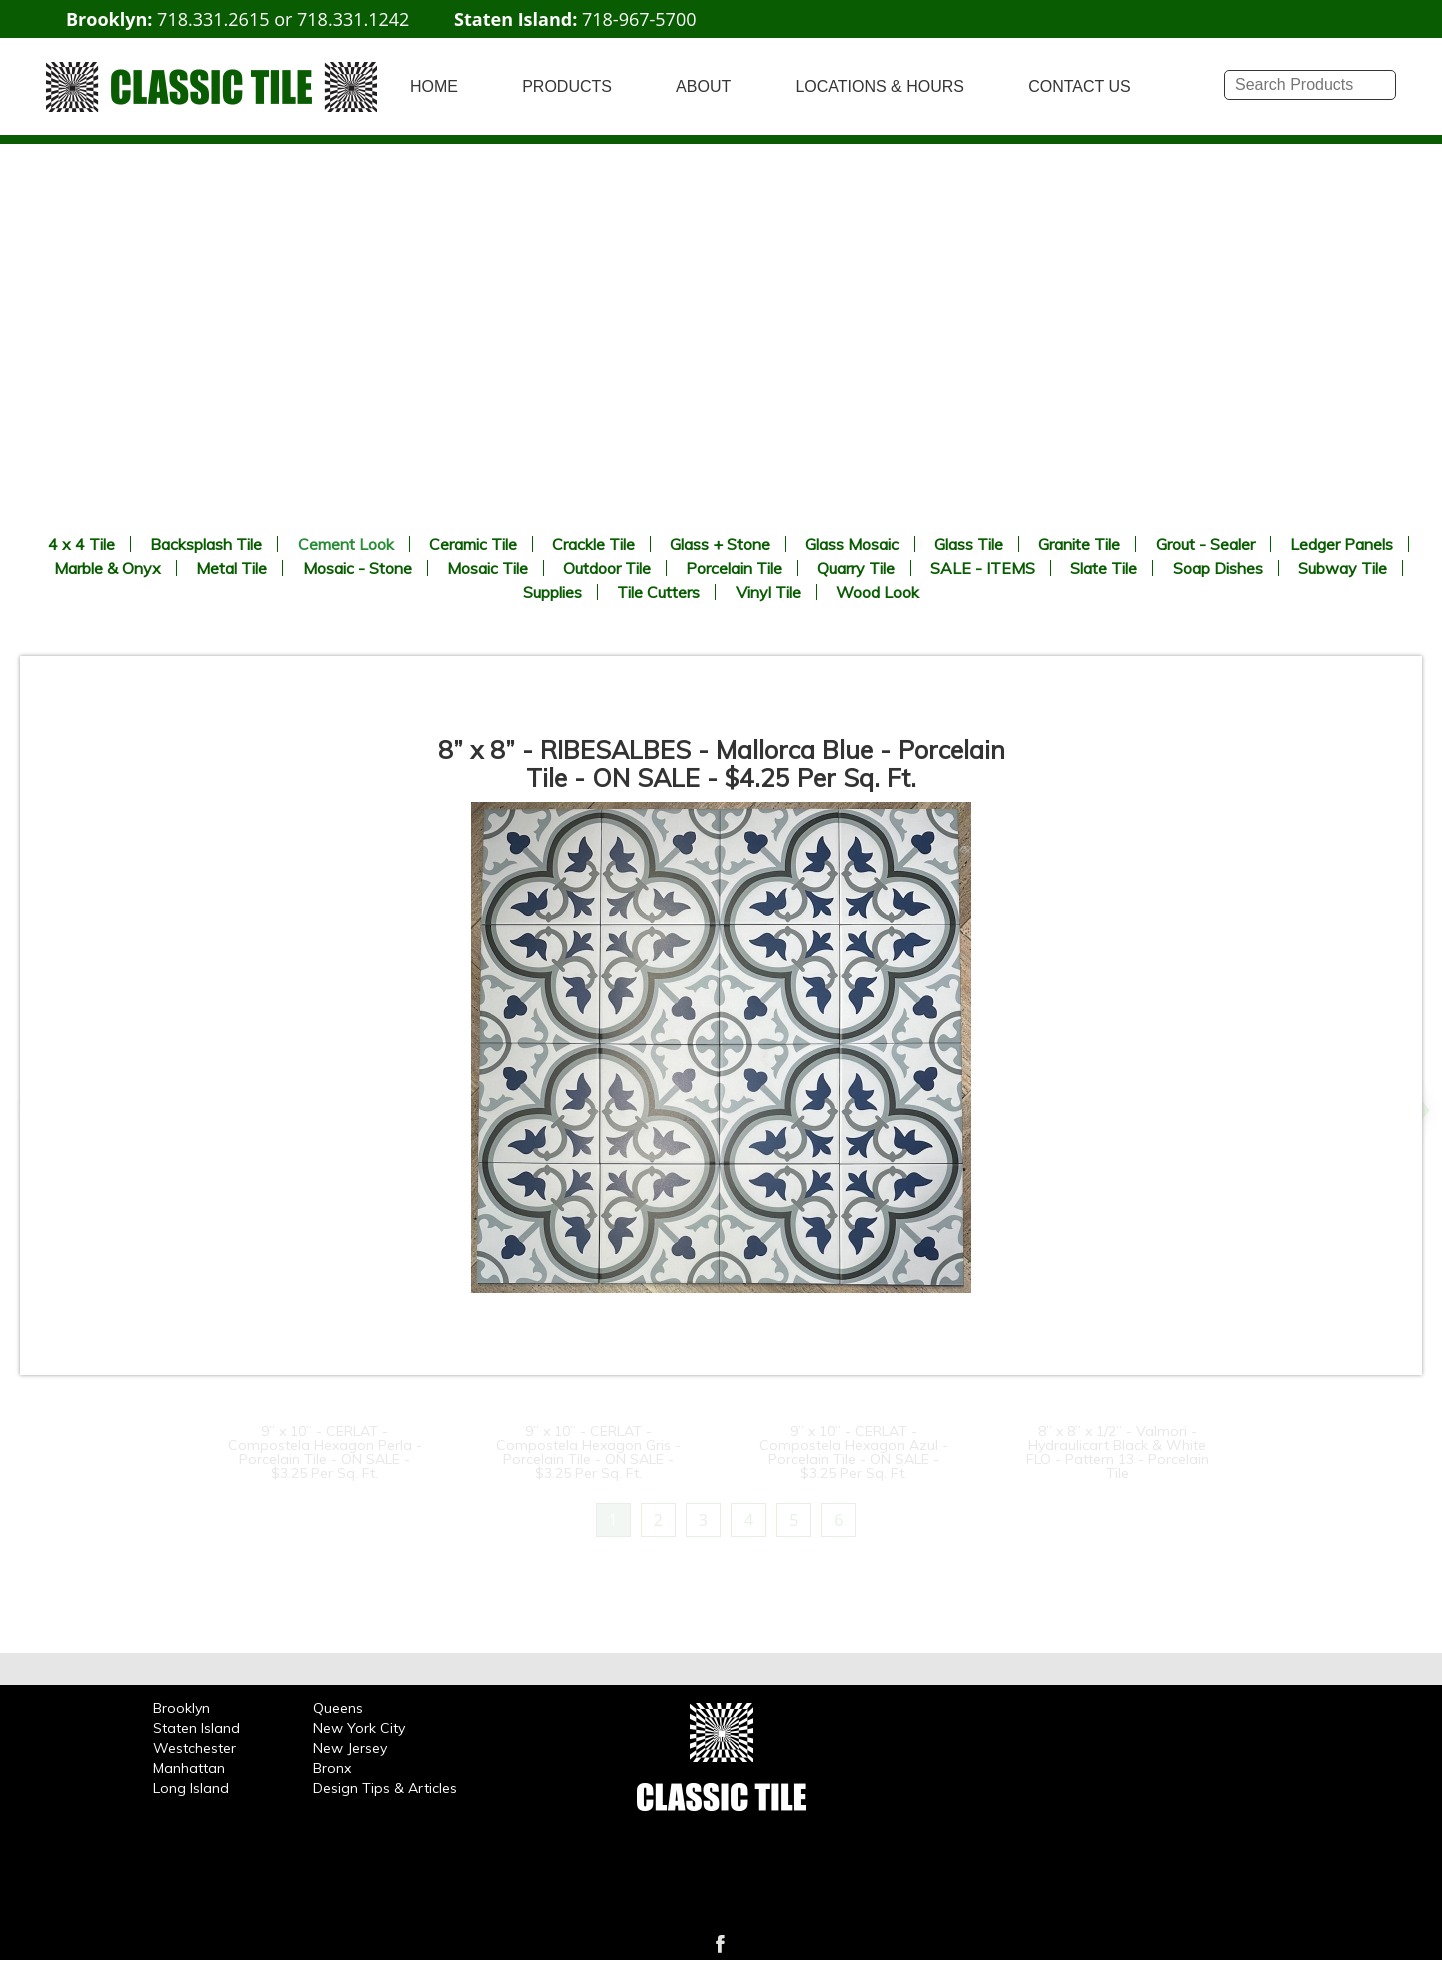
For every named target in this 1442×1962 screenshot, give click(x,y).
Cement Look (346, 544)
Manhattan (189, 1768)
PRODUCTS (567, 86)
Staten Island (196, 1728)
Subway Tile (1342, 568)
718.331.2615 (213, 19)
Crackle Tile (593, 544)
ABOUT (703, 86)
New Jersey (350, 1748)
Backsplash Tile (206, 544)
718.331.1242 (353, 19)
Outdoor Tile (607, 568)
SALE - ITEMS (982, 568)
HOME (434, 86)
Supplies (552, 592)
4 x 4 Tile (81, 544)
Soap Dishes (1218, 568)
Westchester (194, 1748)
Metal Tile (231, 568)
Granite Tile (1079, 544)
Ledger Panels (1341, 544)
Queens (338, 1708)
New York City (359, 1728)
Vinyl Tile (768, 592)
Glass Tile (968, 544)
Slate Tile (1103, 568)
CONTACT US (1079, 86)
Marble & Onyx (107, 568)
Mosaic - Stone (357, 568)
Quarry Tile (856, 568)
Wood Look (877, 592)
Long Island (191, 1788)
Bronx (332, 1768)
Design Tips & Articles (385, 1788)
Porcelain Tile (734, 568)
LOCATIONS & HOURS (879, 86)
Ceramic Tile (473, 544)
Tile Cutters (658, 592)
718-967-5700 (639, 19)
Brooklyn (181, 1708)
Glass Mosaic (852, 544)
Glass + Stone (720, 544)
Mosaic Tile (487, 568)
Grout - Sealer (1205, 544)
